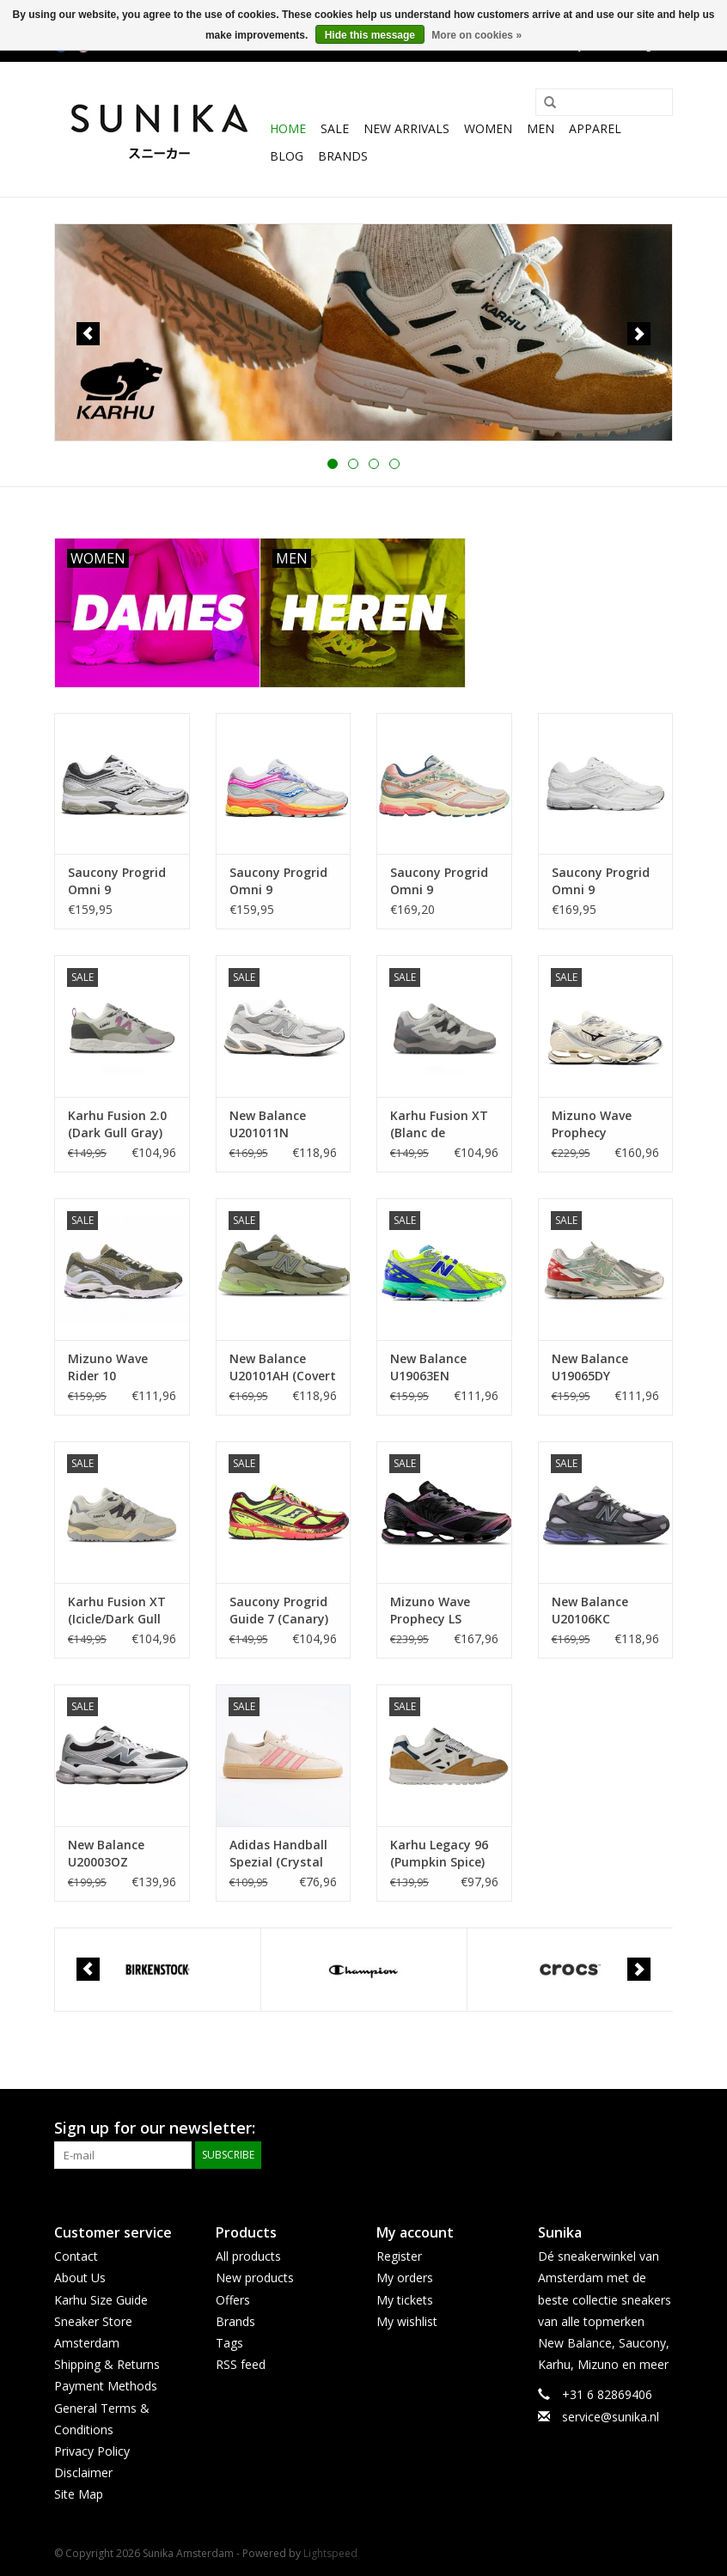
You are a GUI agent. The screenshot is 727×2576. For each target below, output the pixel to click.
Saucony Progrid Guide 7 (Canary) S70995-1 (278, 1610)
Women (488, 128)
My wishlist (406, 2321)
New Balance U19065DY (590, 1367)
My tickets (404, 2300)
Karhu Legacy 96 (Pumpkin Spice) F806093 (439, 1853)
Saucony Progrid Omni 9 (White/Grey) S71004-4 (601, 881)
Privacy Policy (92, 2451)
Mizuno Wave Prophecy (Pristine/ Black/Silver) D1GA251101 (592, 1124)
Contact (76, 2256)
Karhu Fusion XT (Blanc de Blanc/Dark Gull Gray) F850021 (439, 1124)
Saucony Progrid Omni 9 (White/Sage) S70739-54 (117, 881)
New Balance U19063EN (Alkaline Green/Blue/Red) (438, 1367)
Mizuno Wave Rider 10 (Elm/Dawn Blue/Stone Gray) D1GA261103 (118, 1367)
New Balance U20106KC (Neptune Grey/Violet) (590, 1610)
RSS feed (241, 2364)
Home (288, 128)
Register (399, 2256)
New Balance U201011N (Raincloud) (267, 1124)
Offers (233, 2300)
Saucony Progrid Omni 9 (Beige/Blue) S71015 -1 (439, 881)
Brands (343, 156)
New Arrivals (406, 128)
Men (540, 128)
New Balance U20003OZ (106, 1853)
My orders (404, 2277)
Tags (229, 2343)
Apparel (595, 128)
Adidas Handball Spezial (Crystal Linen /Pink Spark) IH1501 (282, 1853)
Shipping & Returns (107, 2364)
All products (248, 2256)
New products (255, 2277)
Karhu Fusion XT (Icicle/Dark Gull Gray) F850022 (117, 1610)
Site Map (78, 2494)
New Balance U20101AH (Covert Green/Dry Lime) (282, 1367)
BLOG (286, 156)
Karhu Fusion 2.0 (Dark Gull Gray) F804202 (117, 1124)
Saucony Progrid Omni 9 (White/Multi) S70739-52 (278, 881)
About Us (80, 2277)
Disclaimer (83, 2472)
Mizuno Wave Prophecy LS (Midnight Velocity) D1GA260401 (430, 1610)
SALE (335, 128)
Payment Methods (105, 2386)
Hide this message (370, 35)
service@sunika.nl (610, 2417)
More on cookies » (476, 35)
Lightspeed (330, 2553)
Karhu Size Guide (101, 2300)
